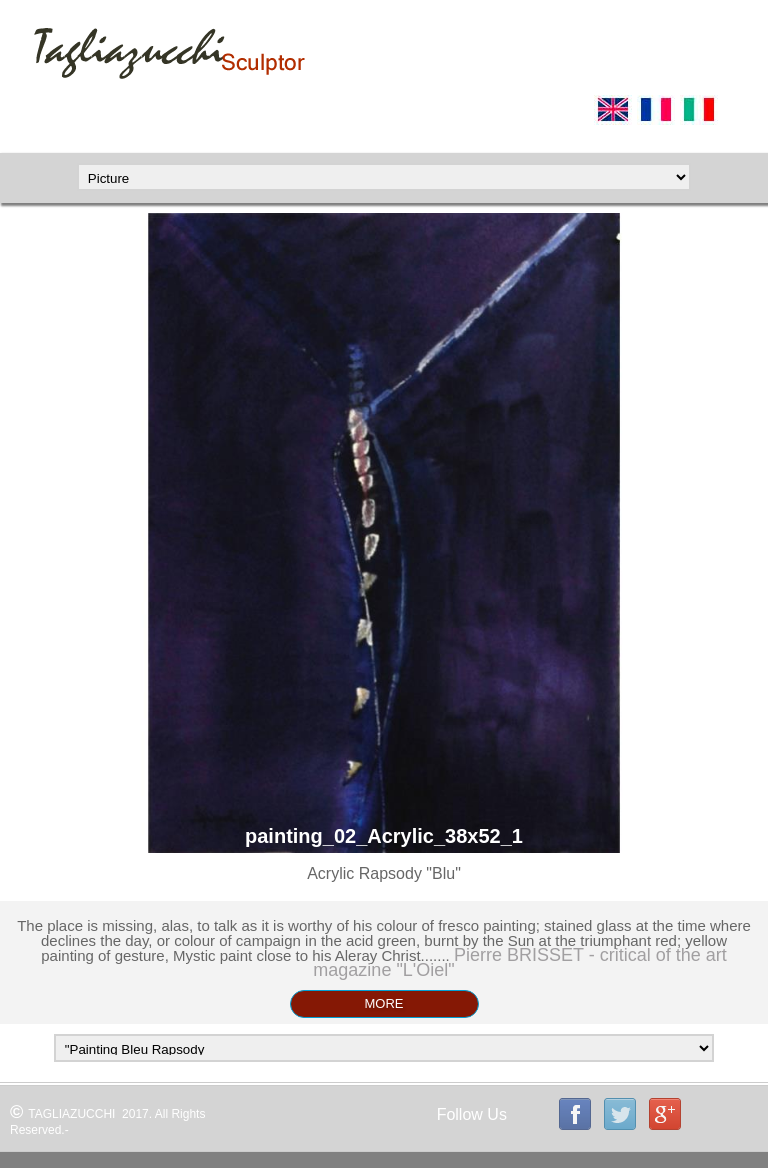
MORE (384, 1003)
